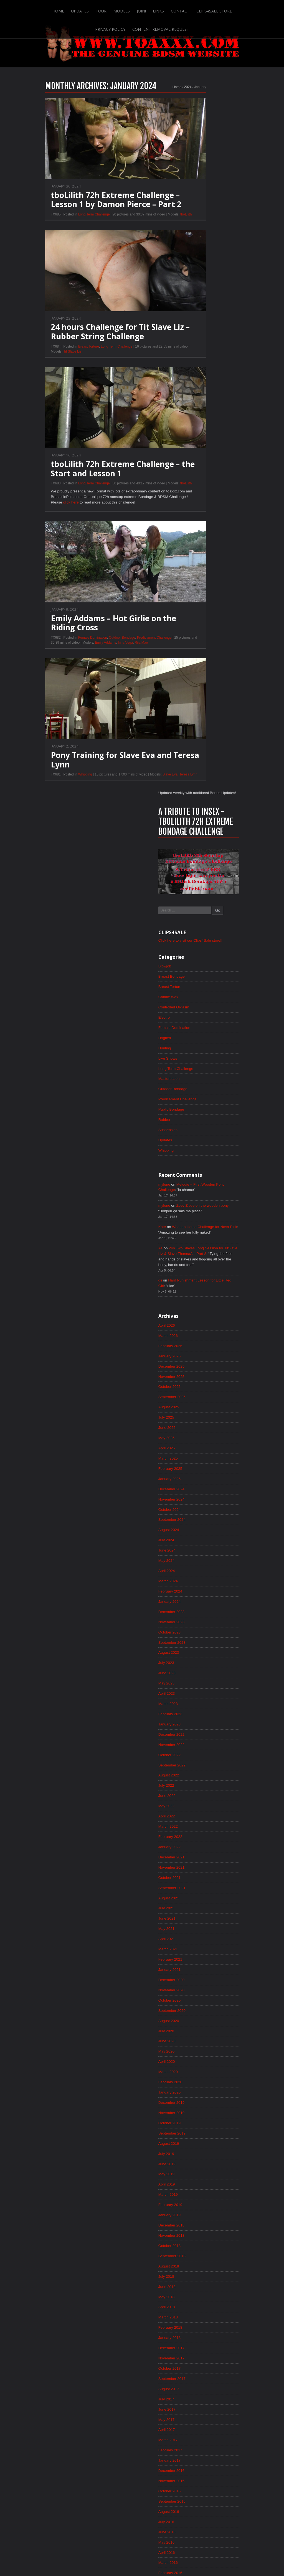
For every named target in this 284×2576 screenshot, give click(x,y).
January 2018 (201, 1688)
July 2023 (197, 993)
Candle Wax (199, 307)
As (191, 566)
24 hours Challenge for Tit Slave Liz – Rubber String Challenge (89, 344)
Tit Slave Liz (41, 364)
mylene (195, 500)
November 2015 (203, 1961)
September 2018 (203, 1604)
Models (103, 9)
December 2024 (203, 814)
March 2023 (199, 1035)
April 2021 (198, 1277)
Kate (193, 544)
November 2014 (203, 2088)
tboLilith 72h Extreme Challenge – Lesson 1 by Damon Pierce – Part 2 (85, 212)
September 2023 (203, 972)
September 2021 (203, 1225)
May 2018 (197, 1646)
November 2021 (203, 1204)
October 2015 (201, 1972)
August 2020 (200, 1362)
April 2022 (198, 1151)
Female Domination (61, 651)
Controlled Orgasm (205, 318)
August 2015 (200, 1993)
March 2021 (199, 1288)
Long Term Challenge (63, 226)
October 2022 (201, 1088)
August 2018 (200, 1614)
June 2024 (198, 877)
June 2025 (198, 751)
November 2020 (203, 1330)
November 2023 (203, 951)
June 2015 (198, 2014)
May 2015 (197, 2025)
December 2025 (203, 688)
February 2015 (201, 2056)
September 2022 (203, 1098)
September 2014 (203, 2109)
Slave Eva (139, 788)
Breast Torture (57, 359)
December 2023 (203, 941)
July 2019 (197, 1498)
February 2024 (201, 920)
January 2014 (201, 2193)
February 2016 (201, 1930)
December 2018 (203, 1572)
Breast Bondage (203, 286)
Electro (195, 329)
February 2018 (201, 1677)
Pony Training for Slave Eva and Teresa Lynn (94, 774)
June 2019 (198, 1509)
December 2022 (203, 1067)
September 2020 (203, 1351)
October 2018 (201, 1593)
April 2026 (198, 646)
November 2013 (203, 2214)
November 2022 (203, 1077)
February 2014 (201, 2183)
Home (38, 9)
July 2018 (197, 1625)
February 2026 (201, 667)
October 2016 (201, 1846)
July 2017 (197, 1751)
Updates (60, 9)
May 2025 (197, 762)
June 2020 (198, 1383)
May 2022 (197, 1141)
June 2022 (198, 1130)
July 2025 (197, 741)
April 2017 (198, 1783)
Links (140, 9)
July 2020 (197, 1372)
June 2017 (198, 1762)
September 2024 (203, 846)
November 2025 (203, 699)
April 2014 (198, 2161)
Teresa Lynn (157, 788)
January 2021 (201, 1309)
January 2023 (201, 1056)
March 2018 (199, 1667)
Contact (162, 9)
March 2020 (199, 1414)
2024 (157, 99)
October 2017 (201, 1719)
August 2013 (200, 2246)
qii (191, 600)
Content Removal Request (142, 27)
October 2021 (201, 1214)
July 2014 (197, 2130)
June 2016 (198, 1888)
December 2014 (203, 2077)
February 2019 (201, 1551)
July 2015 (197, 2004)
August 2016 (200, 1867)
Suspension (199, 444)
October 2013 (201, 2225)
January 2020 (201, 1435)
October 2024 (201, 835)
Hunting (195, 360)
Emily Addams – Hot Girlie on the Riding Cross (82, 636)
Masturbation (200, 392)
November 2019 (203, 1456)
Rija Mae (110, 656)
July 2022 (197, 1120)
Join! (122, 9)
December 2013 (203, 2204)
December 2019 (203, 1446)
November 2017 (203, 1709)
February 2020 (201, 1425)
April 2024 (198, 899)
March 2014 (199, 2172)
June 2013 (198, 2267)
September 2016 (203, 1856)
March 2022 (199, 1162)
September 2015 (203, 1983)
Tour (82, 9)
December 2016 (203, 1825)
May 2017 (197, 1772)
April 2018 (198, 1656)
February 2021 (201, 1298)
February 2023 (201, 1046)
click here (41, 515)
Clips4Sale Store (196, 9)
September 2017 (203, 1730)
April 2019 (198, 1530)
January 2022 (201, 1183)
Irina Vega (94, 656)
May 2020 (197, 1393)
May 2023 (197, 1014)
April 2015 (198, 2035)
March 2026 (199, 656)
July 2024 (197, 867)
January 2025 (201, 804)
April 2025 (198, 772)
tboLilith (155, 226)
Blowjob (196, 276)
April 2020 (198, 1404)
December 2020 (203, 1319)
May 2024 (197, 888)
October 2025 (201, 709)
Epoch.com (242, 2464)
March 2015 (199, 2046)
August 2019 (200, 1488)
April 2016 (198, 1909)
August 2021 (200, 1235)
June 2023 (198, 1004)
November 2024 (203, 825)
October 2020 (201, 1341)
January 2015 (201, 2067)
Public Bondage (202, 423)
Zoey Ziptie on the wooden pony (235, 522)
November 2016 (203, 1835)
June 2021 (198, 1256)
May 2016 (197, 1898)
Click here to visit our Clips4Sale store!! (223, 249)
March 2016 (199, 1919)
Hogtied (195, 350)
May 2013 (197, 2277)
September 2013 (203, 2235)
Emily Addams (74, 656)
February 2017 (201, 1804)
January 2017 (201, 1814)
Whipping (54, 788)
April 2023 (198, 1025)
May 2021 (197, 1267)
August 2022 (200, 1109)
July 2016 (197, 1877)
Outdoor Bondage (91, 651)
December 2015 (203, 1951)
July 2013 (197, 2256)
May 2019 (197, 1519)
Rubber (195, 434)
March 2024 (199, 909)
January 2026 (201, 678)
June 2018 (198, 1635)
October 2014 (201, 2098)
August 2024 (200, 856)
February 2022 (201, 1172)
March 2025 (199, 783)
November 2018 (203, 1583)
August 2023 (200, 983)
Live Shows (199, 371)
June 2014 (198, 2140)
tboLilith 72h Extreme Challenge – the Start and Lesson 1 (92, 481)
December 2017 (203, 1698)
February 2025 (201, 793)
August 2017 (200, 1740)
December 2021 (203, 1193)
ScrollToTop (142, 2527)
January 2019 (201, 1562)
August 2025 (200, 730)
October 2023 (201, 962)
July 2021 (197, 1246)
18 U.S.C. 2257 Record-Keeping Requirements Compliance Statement (163, 2554)
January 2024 (201, 930)
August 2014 (200, 2119)
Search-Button (185, 27)
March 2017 (199, 1793)
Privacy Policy (236, 9)
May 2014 (197, 2151)
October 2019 (201, 1467)
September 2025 (203, 720)
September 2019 (203, 1477)
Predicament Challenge (123, 651)
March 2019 (199, 1541)
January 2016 (201, 1940)
